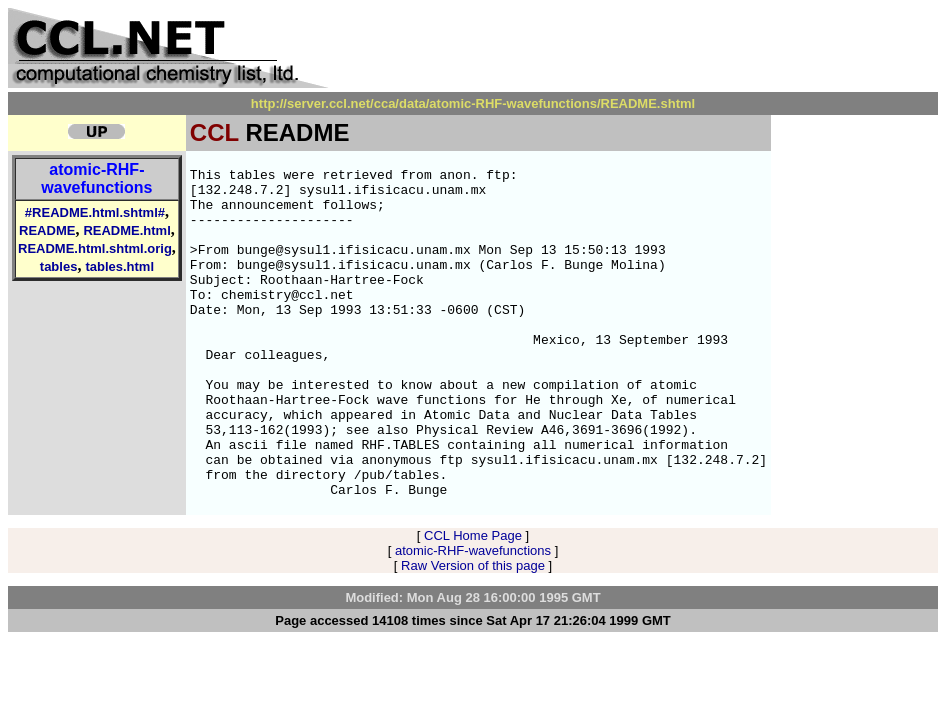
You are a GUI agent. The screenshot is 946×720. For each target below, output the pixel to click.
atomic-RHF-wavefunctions (96, 178)
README (47, 230)
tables (59, 266)
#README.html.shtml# (95, 212)
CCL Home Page (473, 601)
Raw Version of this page (473, 631)
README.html (126, 230)
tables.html (119, 266)
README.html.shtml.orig (95, 248)
